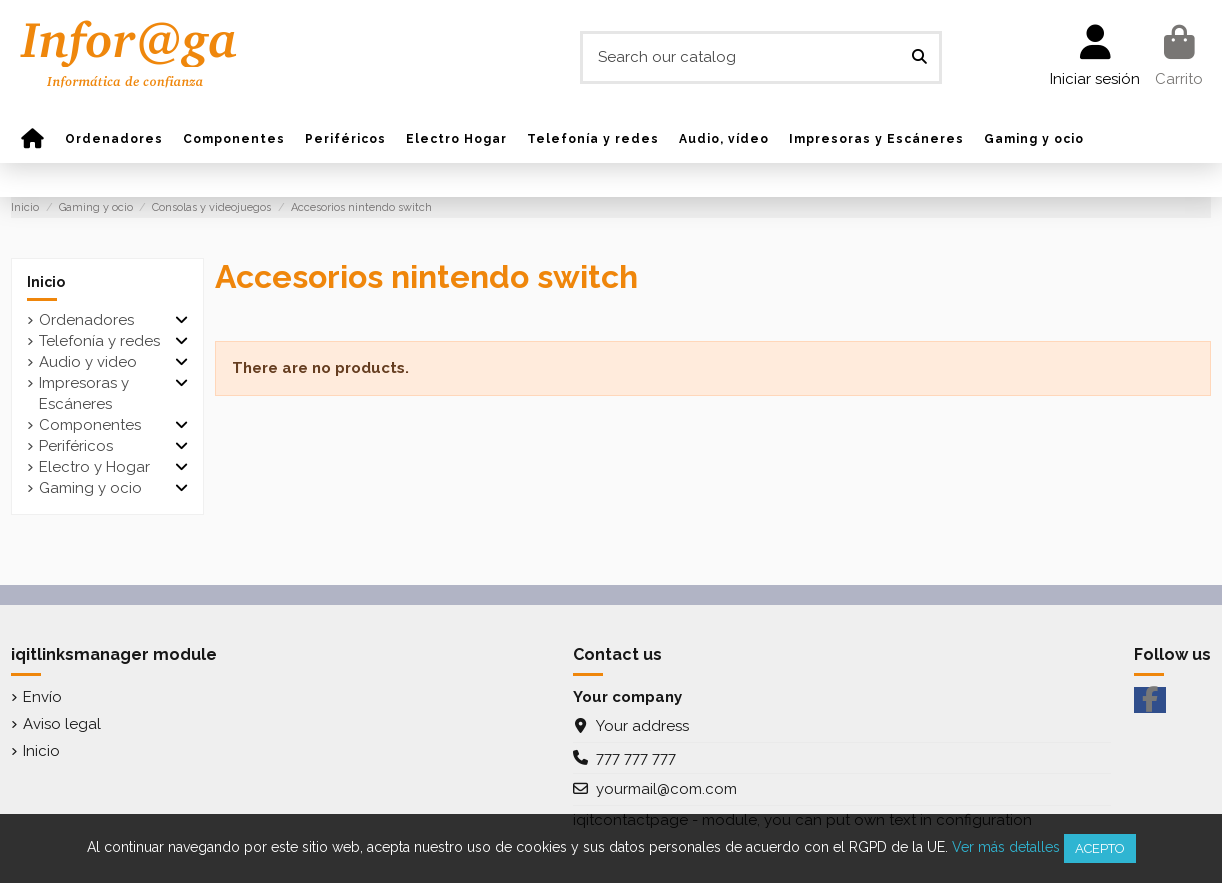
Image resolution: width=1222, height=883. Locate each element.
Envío (42, 697)
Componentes (90, 425)
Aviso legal (62, 724)
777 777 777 (636, 758)
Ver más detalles (1006, 847)
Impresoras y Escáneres (84, 393)
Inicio (46, 282)
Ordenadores (86, 320)
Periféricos (76, 446)
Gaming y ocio (90, 488)
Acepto (1100, 848)
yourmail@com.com (666, 789)
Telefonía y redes (99, 341)
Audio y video (88, 362)
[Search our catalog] (919, 57)
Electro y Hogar (94, 467)
